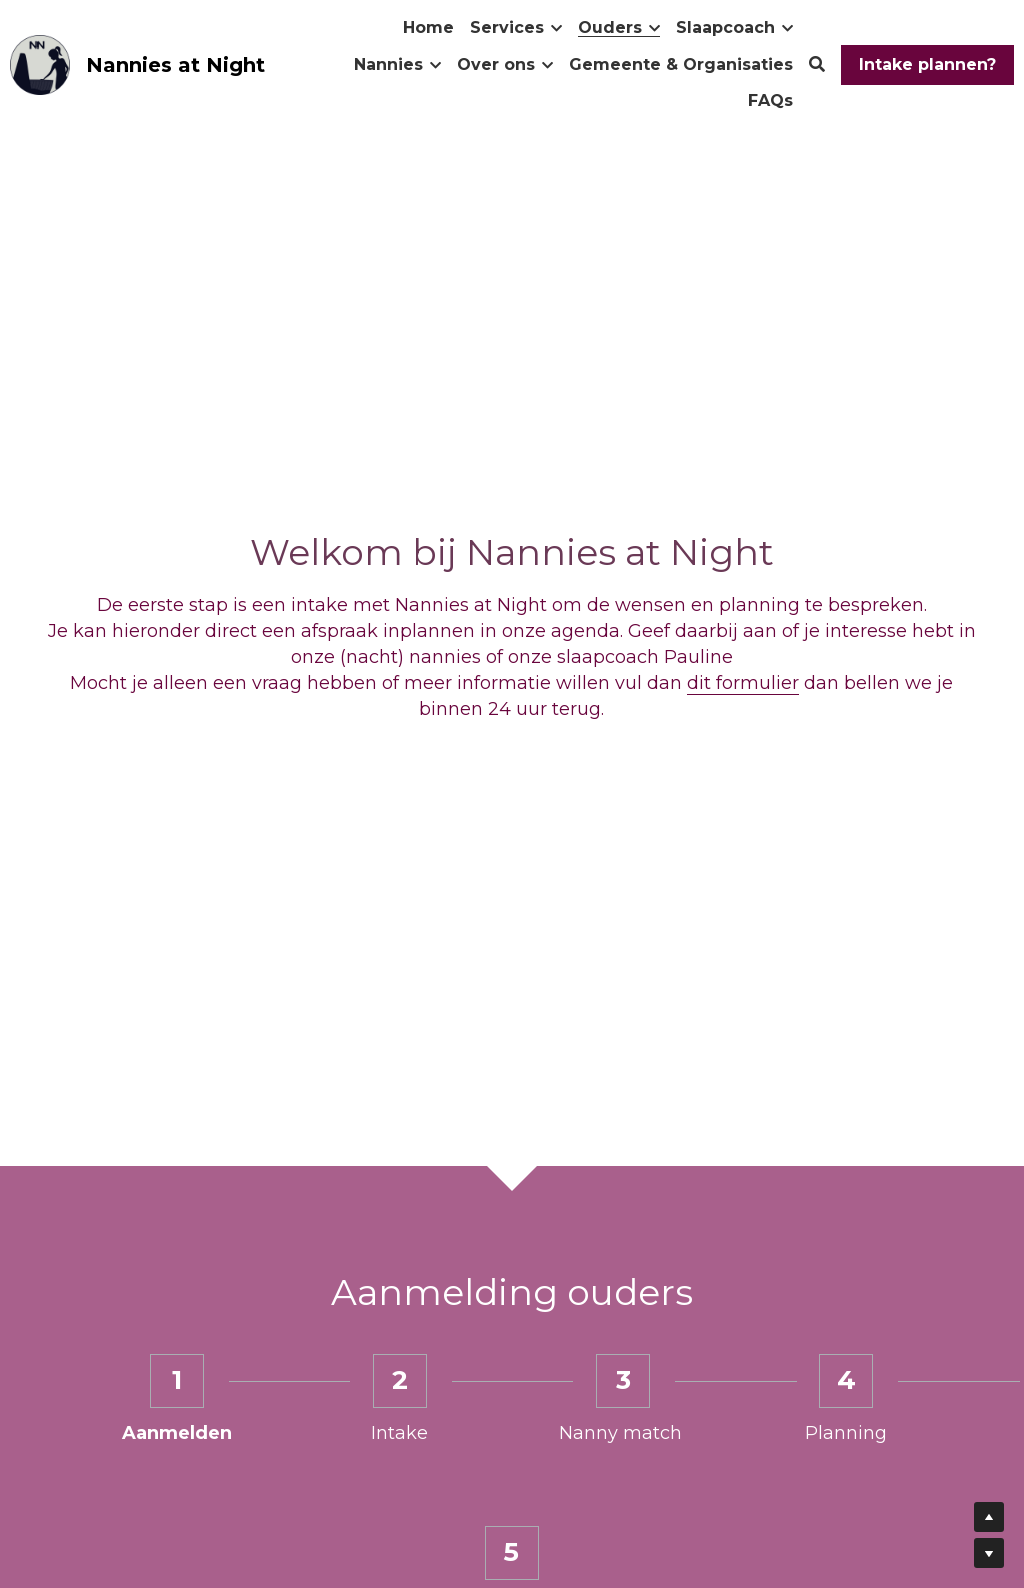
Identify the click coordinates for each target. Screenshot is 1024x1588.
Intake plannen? (927, 64)
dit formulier (743, 683)
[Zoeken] (817, 64)
